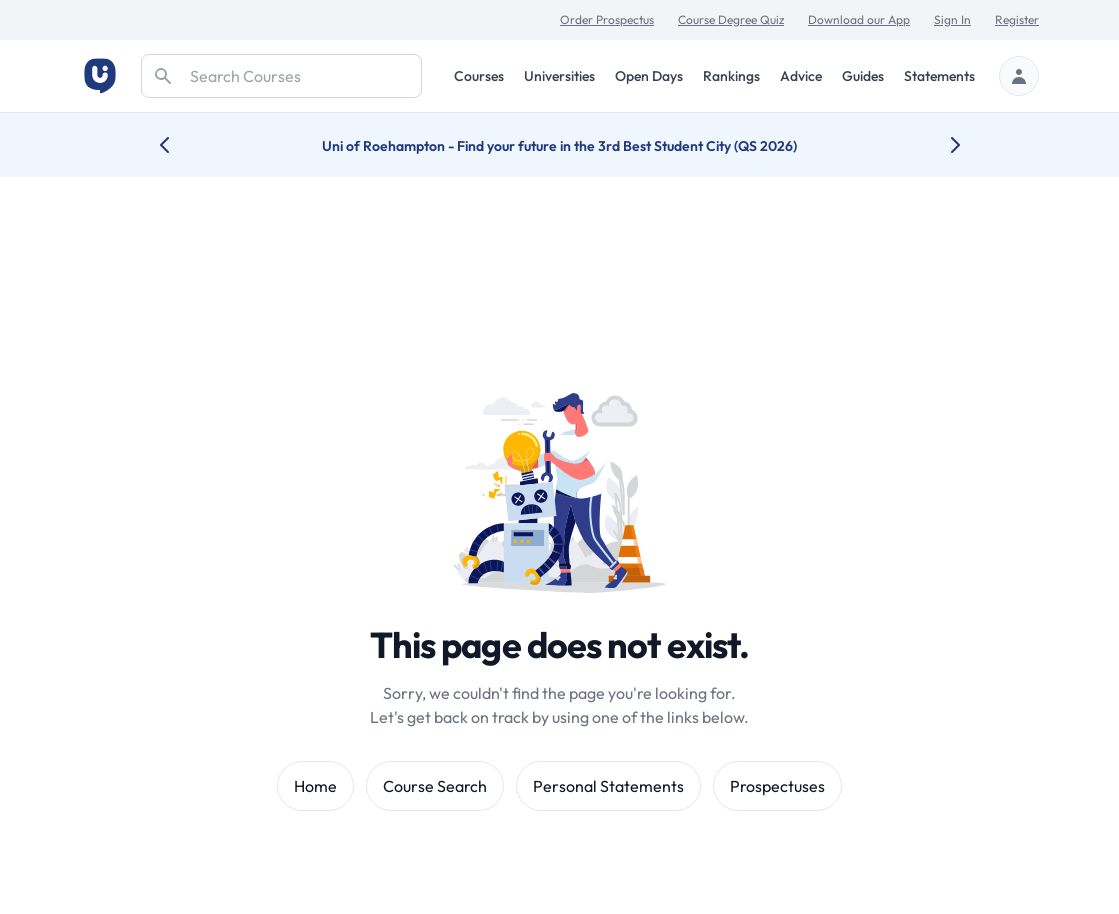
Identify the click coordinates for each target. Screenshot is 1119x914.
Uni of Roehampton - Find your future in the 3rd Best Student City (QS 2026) (559, 146)
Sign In (952, 19)
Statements (939, 76)
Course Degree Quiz (731, 19)
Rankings (731, 76)
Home (315, 786)
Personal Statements (608, 786)
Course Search (435, 786)
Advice (801, 76)
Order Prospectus (607, 19)
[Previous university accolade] (180, 145)
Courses (479, 76)
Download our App (859, 19)
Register (1017, 19)
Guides (863, 76)
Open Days (649, 76)
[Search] (281, 76)
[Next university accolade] (939, 145)
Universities (559, 76)
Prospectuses (777, 786)
